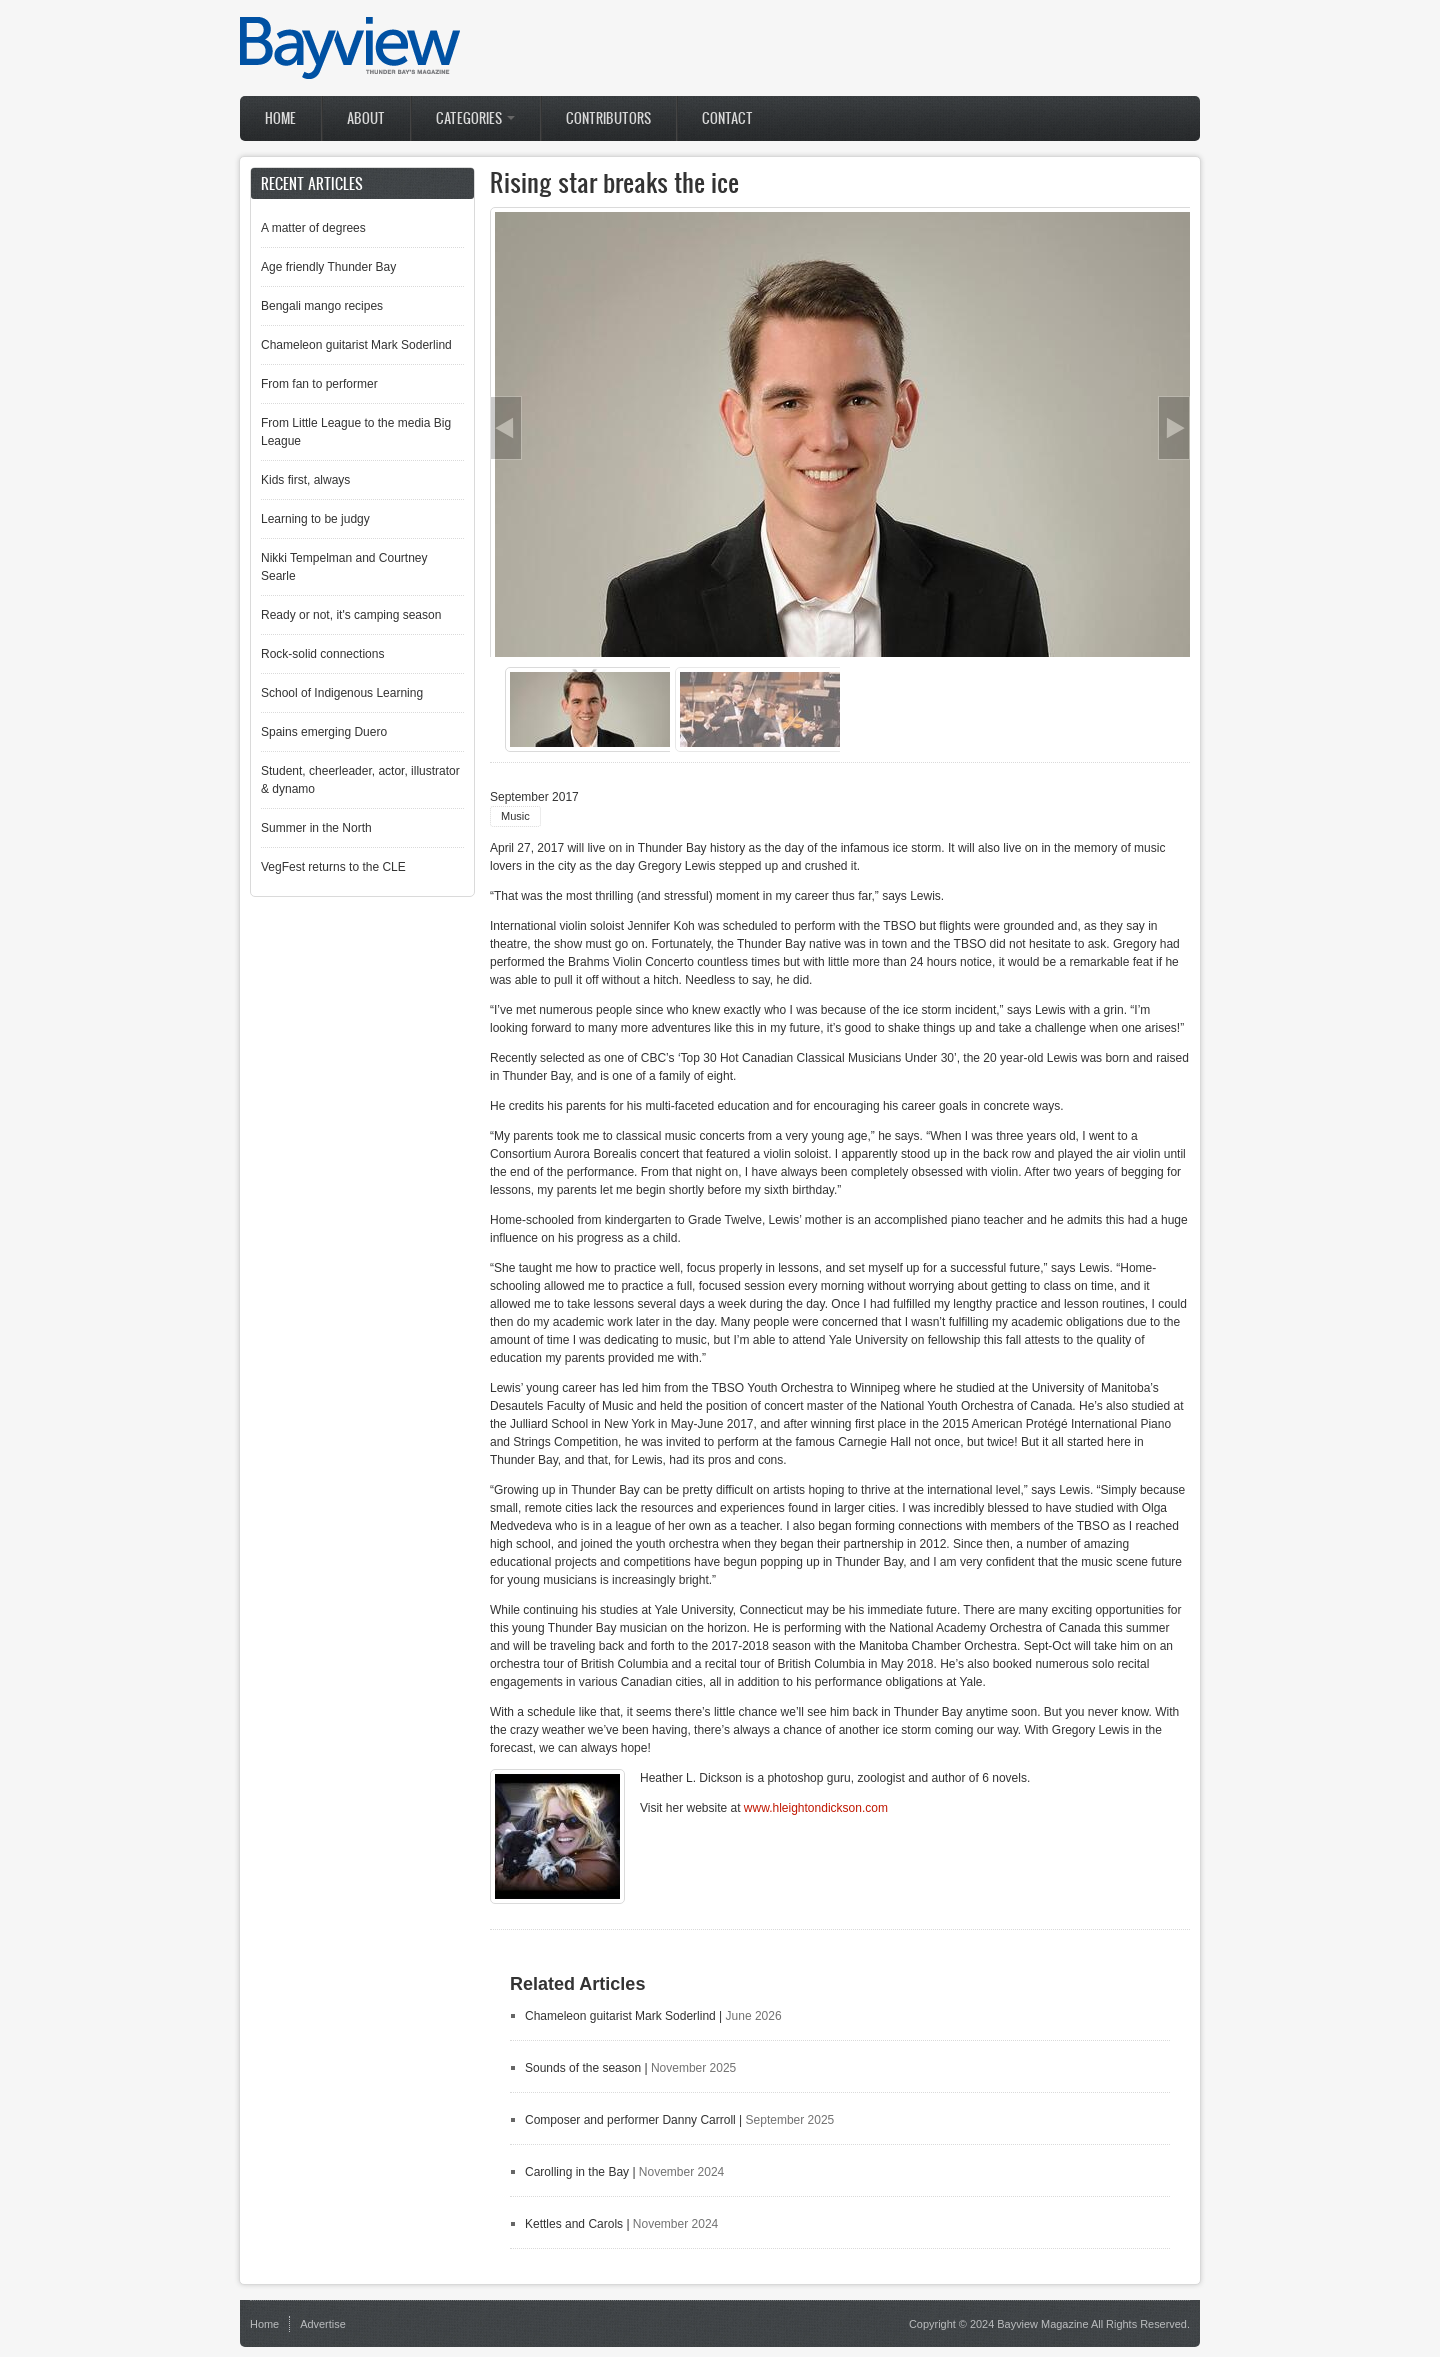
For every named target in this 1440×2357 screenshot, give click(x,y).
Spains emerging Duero (324, 732)
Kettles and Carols (574, 2224)
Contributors (608, 118)
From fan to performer (319, 384)
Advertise (323, 2324)
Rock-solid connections (322, 654)
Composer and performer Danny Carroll (630, 2120)
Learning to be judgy (315, 519)
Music (515, 816)
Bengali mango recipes (322, 306)
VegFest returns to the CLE (333, 867)
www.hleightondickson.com (816, 1808)
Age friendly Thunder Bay (328, 267)
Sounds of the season (583, 2068)
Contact (727, 118)
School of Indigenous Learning (342, 693)
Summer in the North (316, 828)
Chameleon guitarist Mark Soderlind (620, 2016)
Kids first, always (305, 480)
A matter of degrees (313, 228)
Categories (475, 118)
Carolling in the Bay (577, 2172)
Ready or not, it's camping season (351, 615)
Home (280, 118)
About (366, 118)
